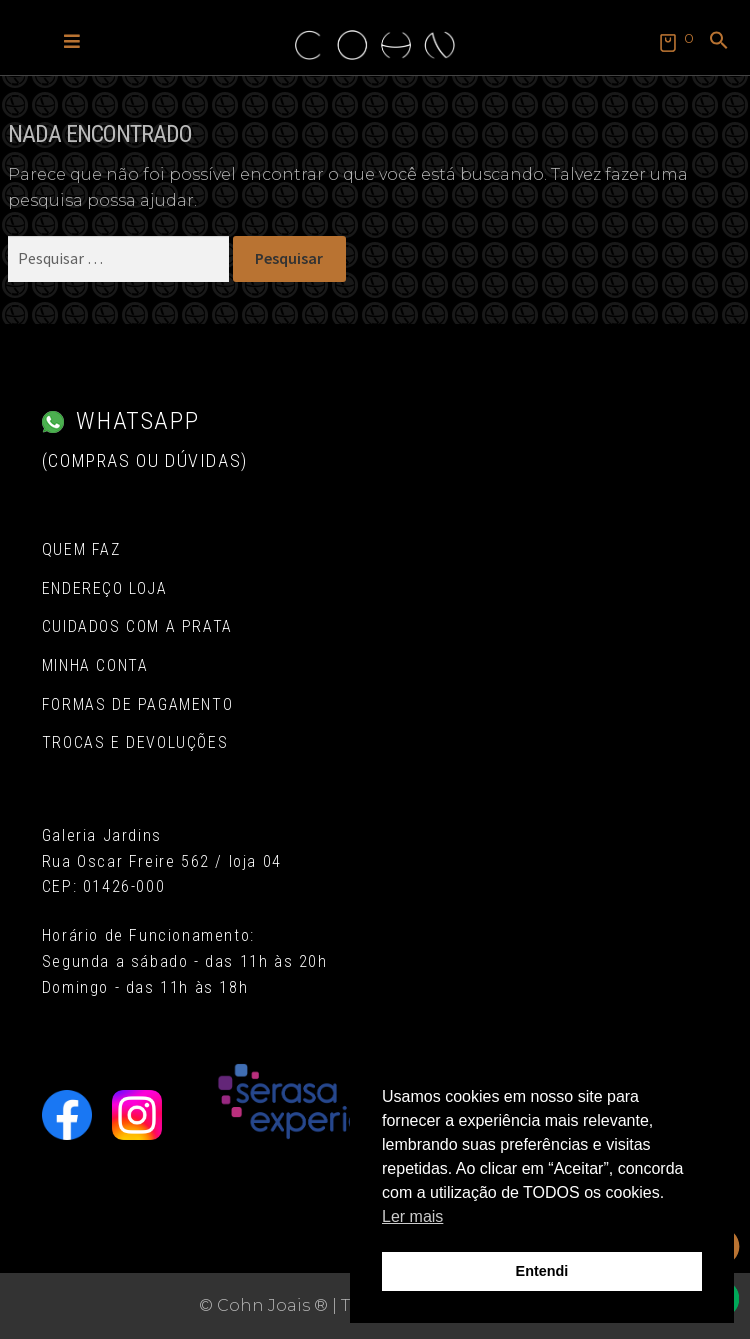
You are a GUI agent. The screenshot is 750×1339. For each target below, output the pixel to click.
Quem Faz (81, 549)
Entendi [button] (542, 1271)
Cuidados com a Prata (137, 626)
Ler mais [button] (412, 1216)
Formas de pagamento (137, 704)
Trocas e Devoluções (135, 742)
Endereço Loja (105, 588)
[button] (72, 40)
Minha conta (95, 665)
